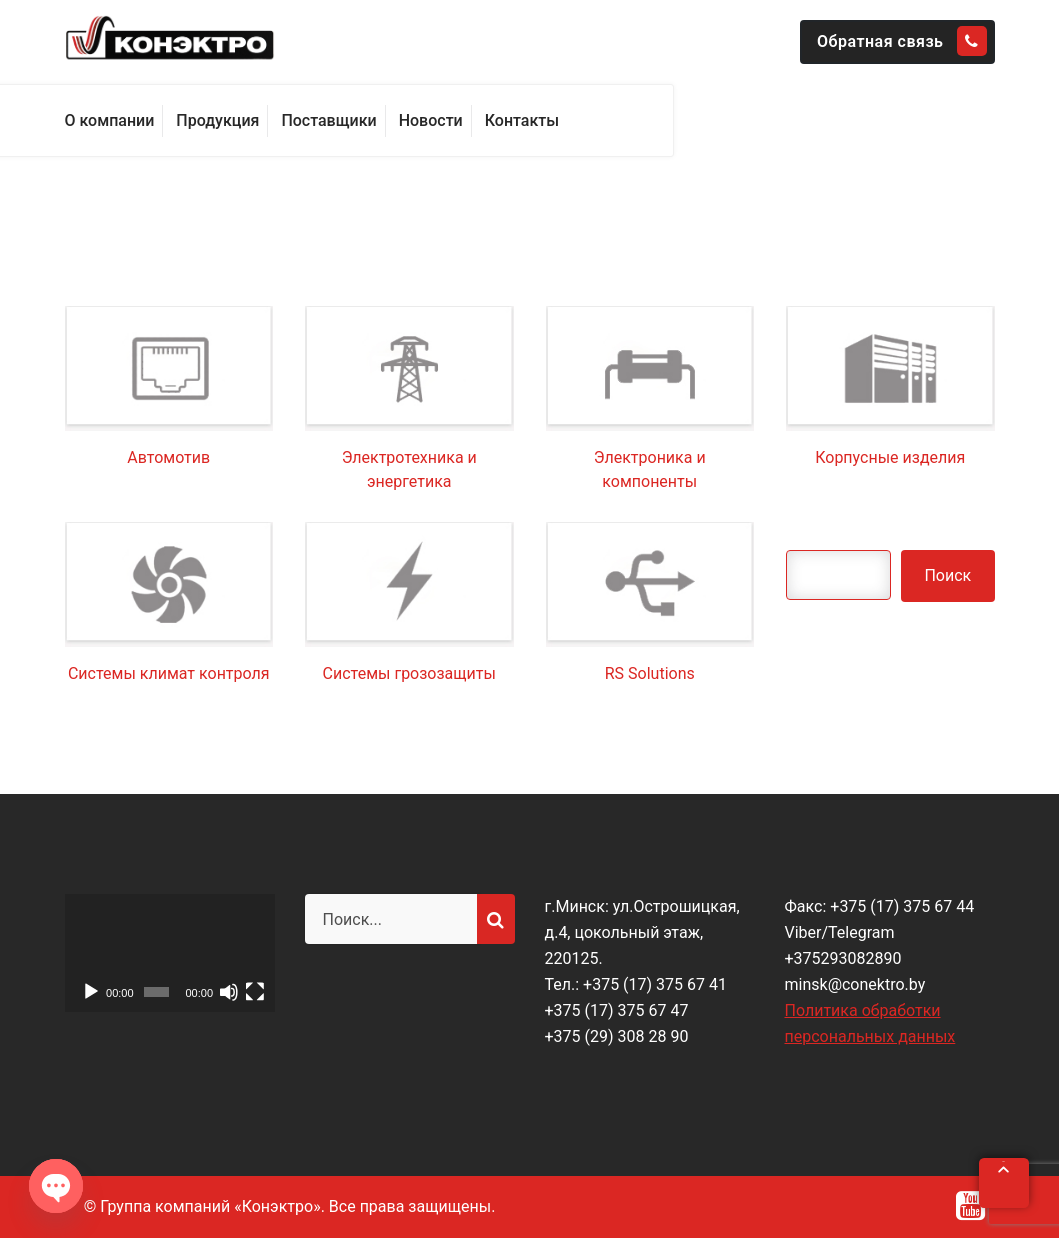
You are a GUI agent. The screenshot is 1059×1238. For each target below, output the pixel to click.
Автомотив (168, 457)
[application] (170, 953)
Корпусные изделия (890, 457)
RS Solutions (650, 673)
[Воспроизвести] (91, 992)
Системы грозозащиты (409, 673)
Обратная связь (901, 41)
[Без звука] (229, 992)
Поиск (947, 575)
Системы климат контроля (169, 673)
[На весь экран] (255, 992)
